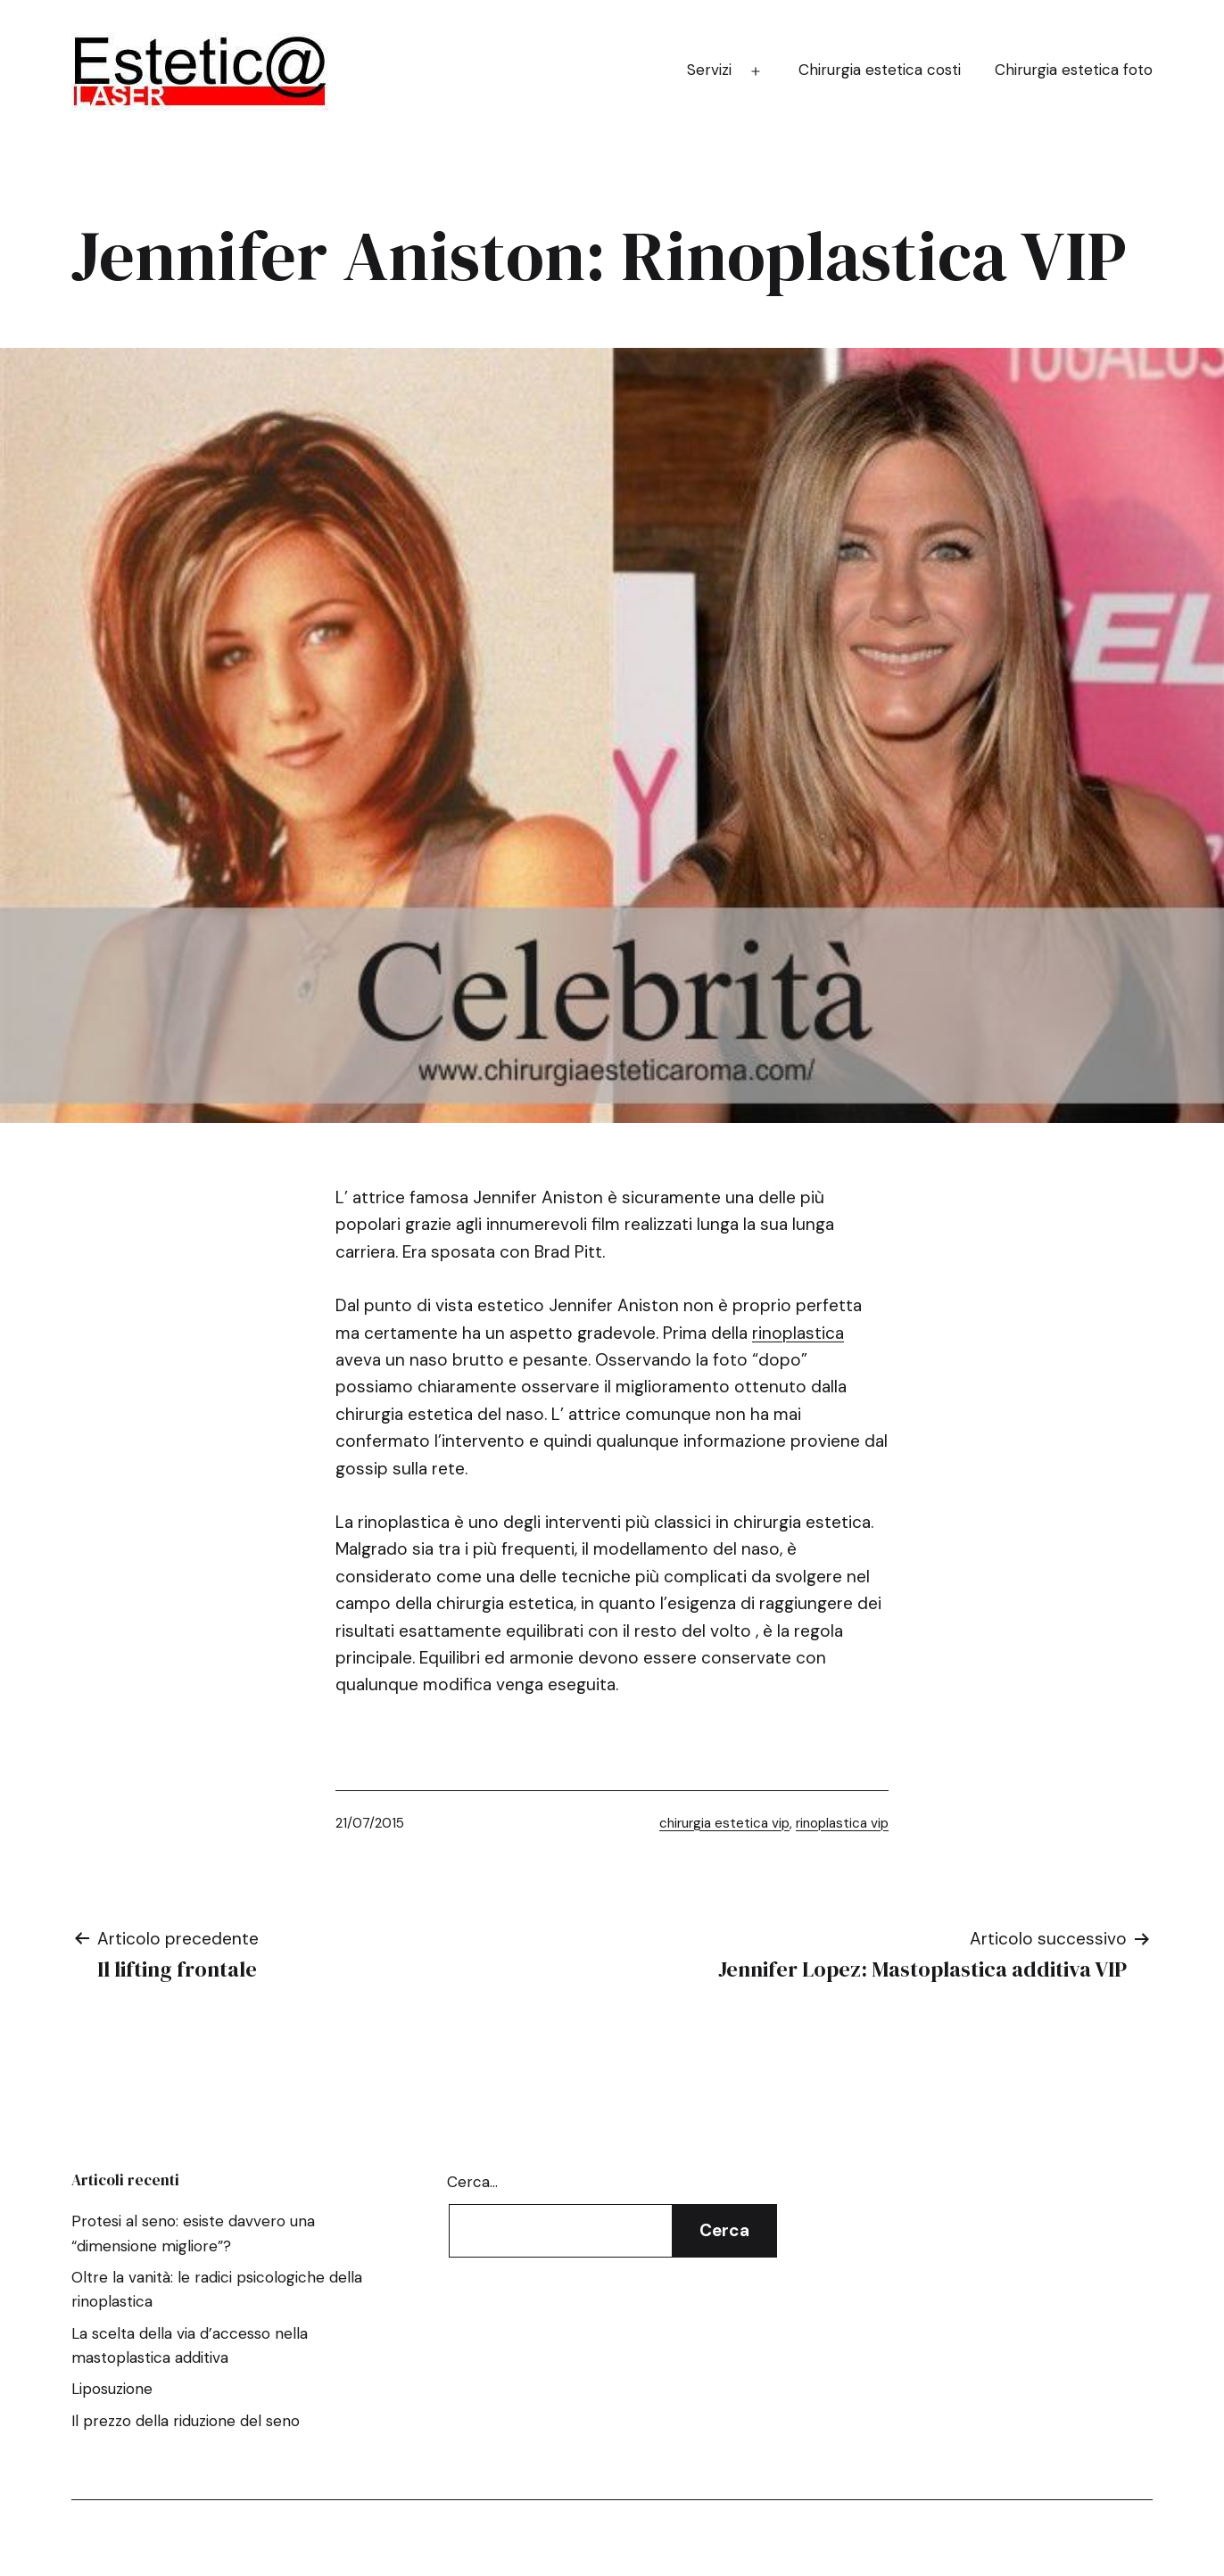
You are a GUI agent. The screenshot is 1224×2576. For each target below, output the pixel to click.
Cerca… (472, 2182)
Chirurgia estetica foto (1074, 69)
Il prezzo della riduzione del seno (185, 2421)
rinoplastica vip (842, 1823)
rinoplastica (798, 1333)
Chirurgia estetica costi (879, 69)
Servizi (709, 69)
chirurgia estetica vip (724, 1823)
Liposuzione (112, 2388)
